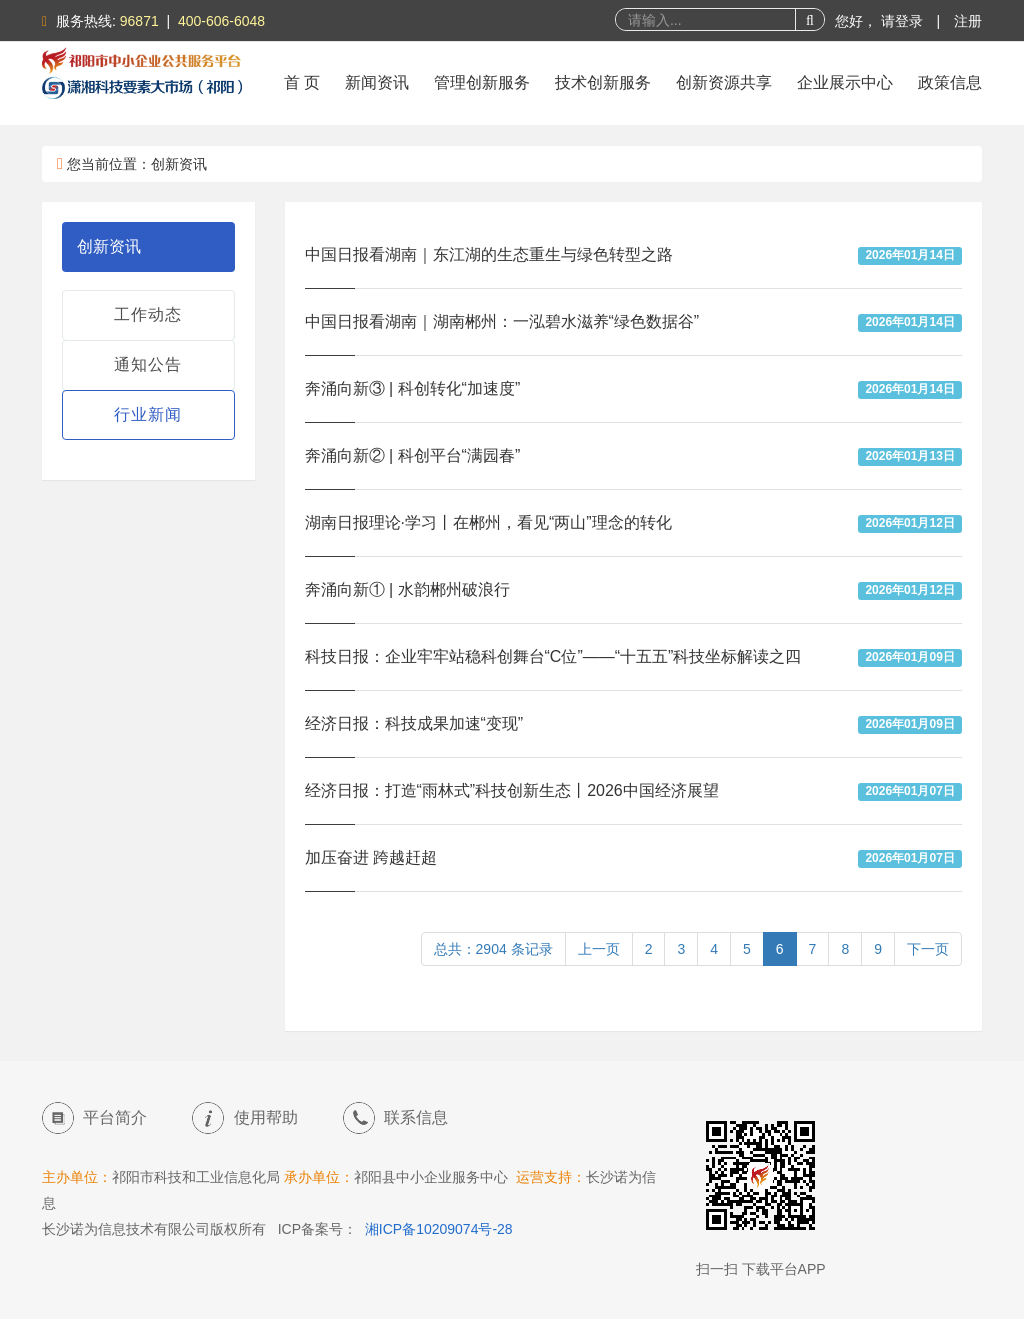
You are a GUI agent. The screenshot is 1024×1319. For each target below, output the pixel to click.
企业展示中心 (845, 82)
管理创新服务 (482, 82)
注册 (968, 21)
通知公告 (148, 364)
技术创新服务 (603, 82)
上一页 (599, 949)
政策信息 (950, 82)
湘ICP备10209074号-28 (439, 1229)
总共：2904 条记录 (493, 949)
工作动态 (148, 314)
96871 (139, 21)
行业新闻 (148, 414)
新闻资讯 (377, 82)
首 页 (302, 82)
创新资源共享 (724, 82)
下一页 (928, 949)
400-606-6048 (221, 21)
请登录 (904, 21)
